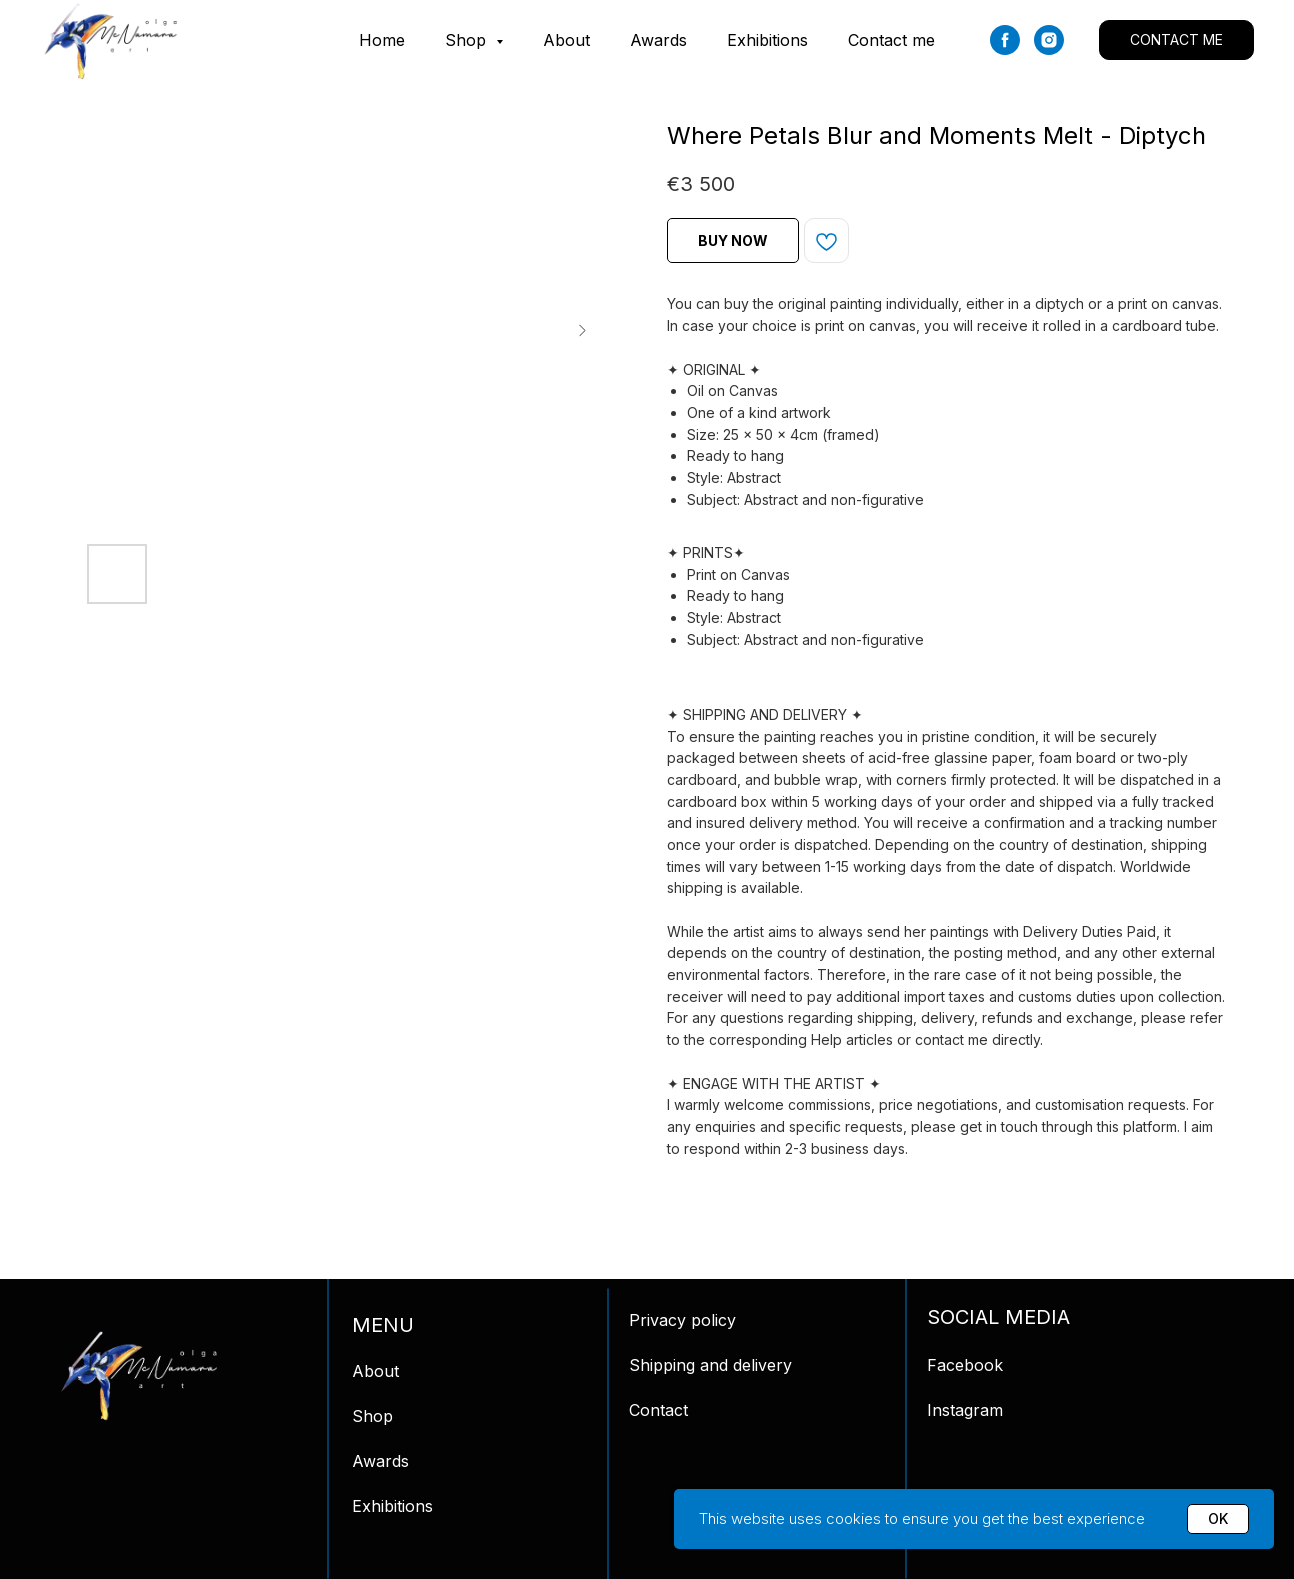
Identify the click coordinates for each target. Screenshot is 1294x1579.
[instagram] (1049, 40)
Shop (372, 1416)
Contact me (891, 40)
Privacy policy (682, 1320)
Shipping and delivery (710, 1365)
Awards (658, 40)
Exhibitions (767, 40)
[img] (139, 1376)
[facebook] (1005, 40)
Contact (658, 1410)
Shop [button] (468, 40)
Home (382, 40)
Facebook (965, 1365)
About (566, 40)
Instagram (965, 1410)
